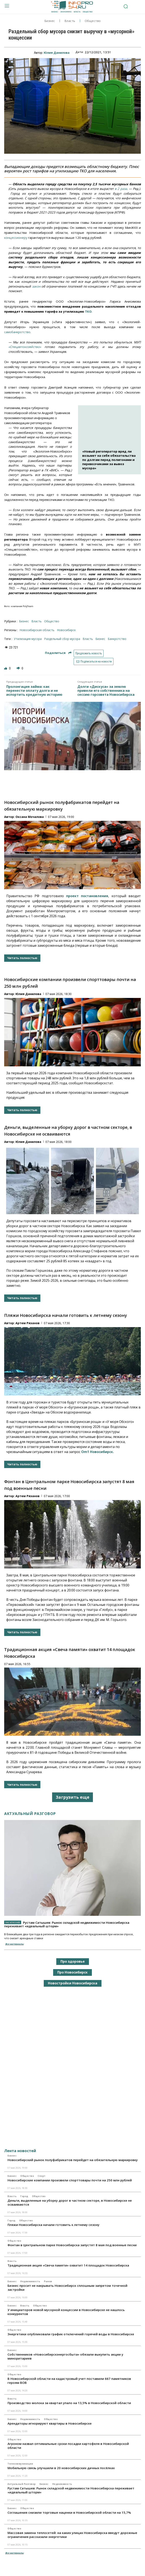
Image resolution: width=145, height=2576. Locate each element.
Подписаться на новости (93, 661)
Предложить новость (88, 653)
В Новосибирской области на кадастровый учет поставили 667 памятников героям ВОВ (69, 2380)
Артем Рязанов (27, 1323)
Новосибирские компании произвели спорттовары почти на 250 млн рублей (70, 2180)
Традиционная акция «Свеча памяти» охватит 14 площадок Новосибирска (68, 2265)
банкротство (117, 639)
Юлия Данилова (56, 53)
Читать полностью (22, 958)
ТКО (88, 311)
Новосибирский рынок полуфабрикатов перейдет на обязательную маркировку (73, 2160)
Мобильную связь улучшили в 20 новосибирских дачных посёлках (61, 2468)
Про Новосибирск (72, 1972)
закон (36, 286)
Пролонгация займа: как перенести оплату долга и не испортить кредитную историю (34, 691)
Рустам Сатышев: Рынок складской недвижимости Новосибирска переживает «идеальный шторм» (66, 1924)
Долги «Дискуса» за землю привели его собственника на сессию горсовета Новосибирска (106, 691)
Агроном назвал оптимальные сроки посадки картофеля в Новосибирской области (68, 2446)
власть (88, 639)
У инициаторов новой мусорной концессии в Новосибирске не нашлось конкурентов (66, 2312)
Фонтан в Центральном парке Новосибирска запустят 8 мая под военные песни (72, 2245)
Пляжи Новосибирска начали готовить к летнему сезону (65, 1315)
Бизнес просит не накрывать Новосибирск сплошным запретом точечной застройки (67, 2287)
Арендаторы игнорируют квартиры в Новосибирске (50, 2423)
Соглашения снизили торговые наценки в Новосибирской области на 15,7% (69, 2512)
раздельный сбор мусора (62, 639)
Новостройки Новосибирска (72, 1983)
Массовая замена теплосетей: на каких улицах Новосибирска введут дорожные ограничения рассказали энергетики (72, 2535)
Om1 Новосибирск (97, 1451)
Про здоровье (72, 1961)
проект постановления (87, 896)
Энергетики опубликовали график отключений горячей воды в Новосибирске (71, 2334)
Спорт (42, 2176)
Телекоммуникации (20, 2464)
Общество (93, 21)
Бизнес (49, 21)
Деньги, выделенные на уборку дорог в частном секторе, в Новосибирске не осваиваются (70, 2202)
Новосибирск (66, 630)
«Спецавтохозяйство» (24, 347)
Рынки (48, 2281)
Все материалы (14, 1943)
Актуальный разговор (30, 1813)
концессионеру (15, 237)
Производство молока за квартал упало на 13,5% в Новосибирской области (69, 2403)
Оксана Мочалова (29, 817)
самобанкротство (17, 332)
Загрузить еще (72, 1797)
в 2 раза (121, 189)
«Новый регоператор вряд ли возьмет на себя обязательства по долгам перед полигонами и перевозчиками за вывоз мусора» (109, 459)
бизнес (100, 639)
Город (24, 2196)
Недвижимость (30, 2281)
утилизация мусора (28, 639)
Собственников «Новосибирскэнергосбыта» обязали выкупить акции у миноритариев (65, 2356)
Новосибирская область (36, 630)
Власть (69, 21)
